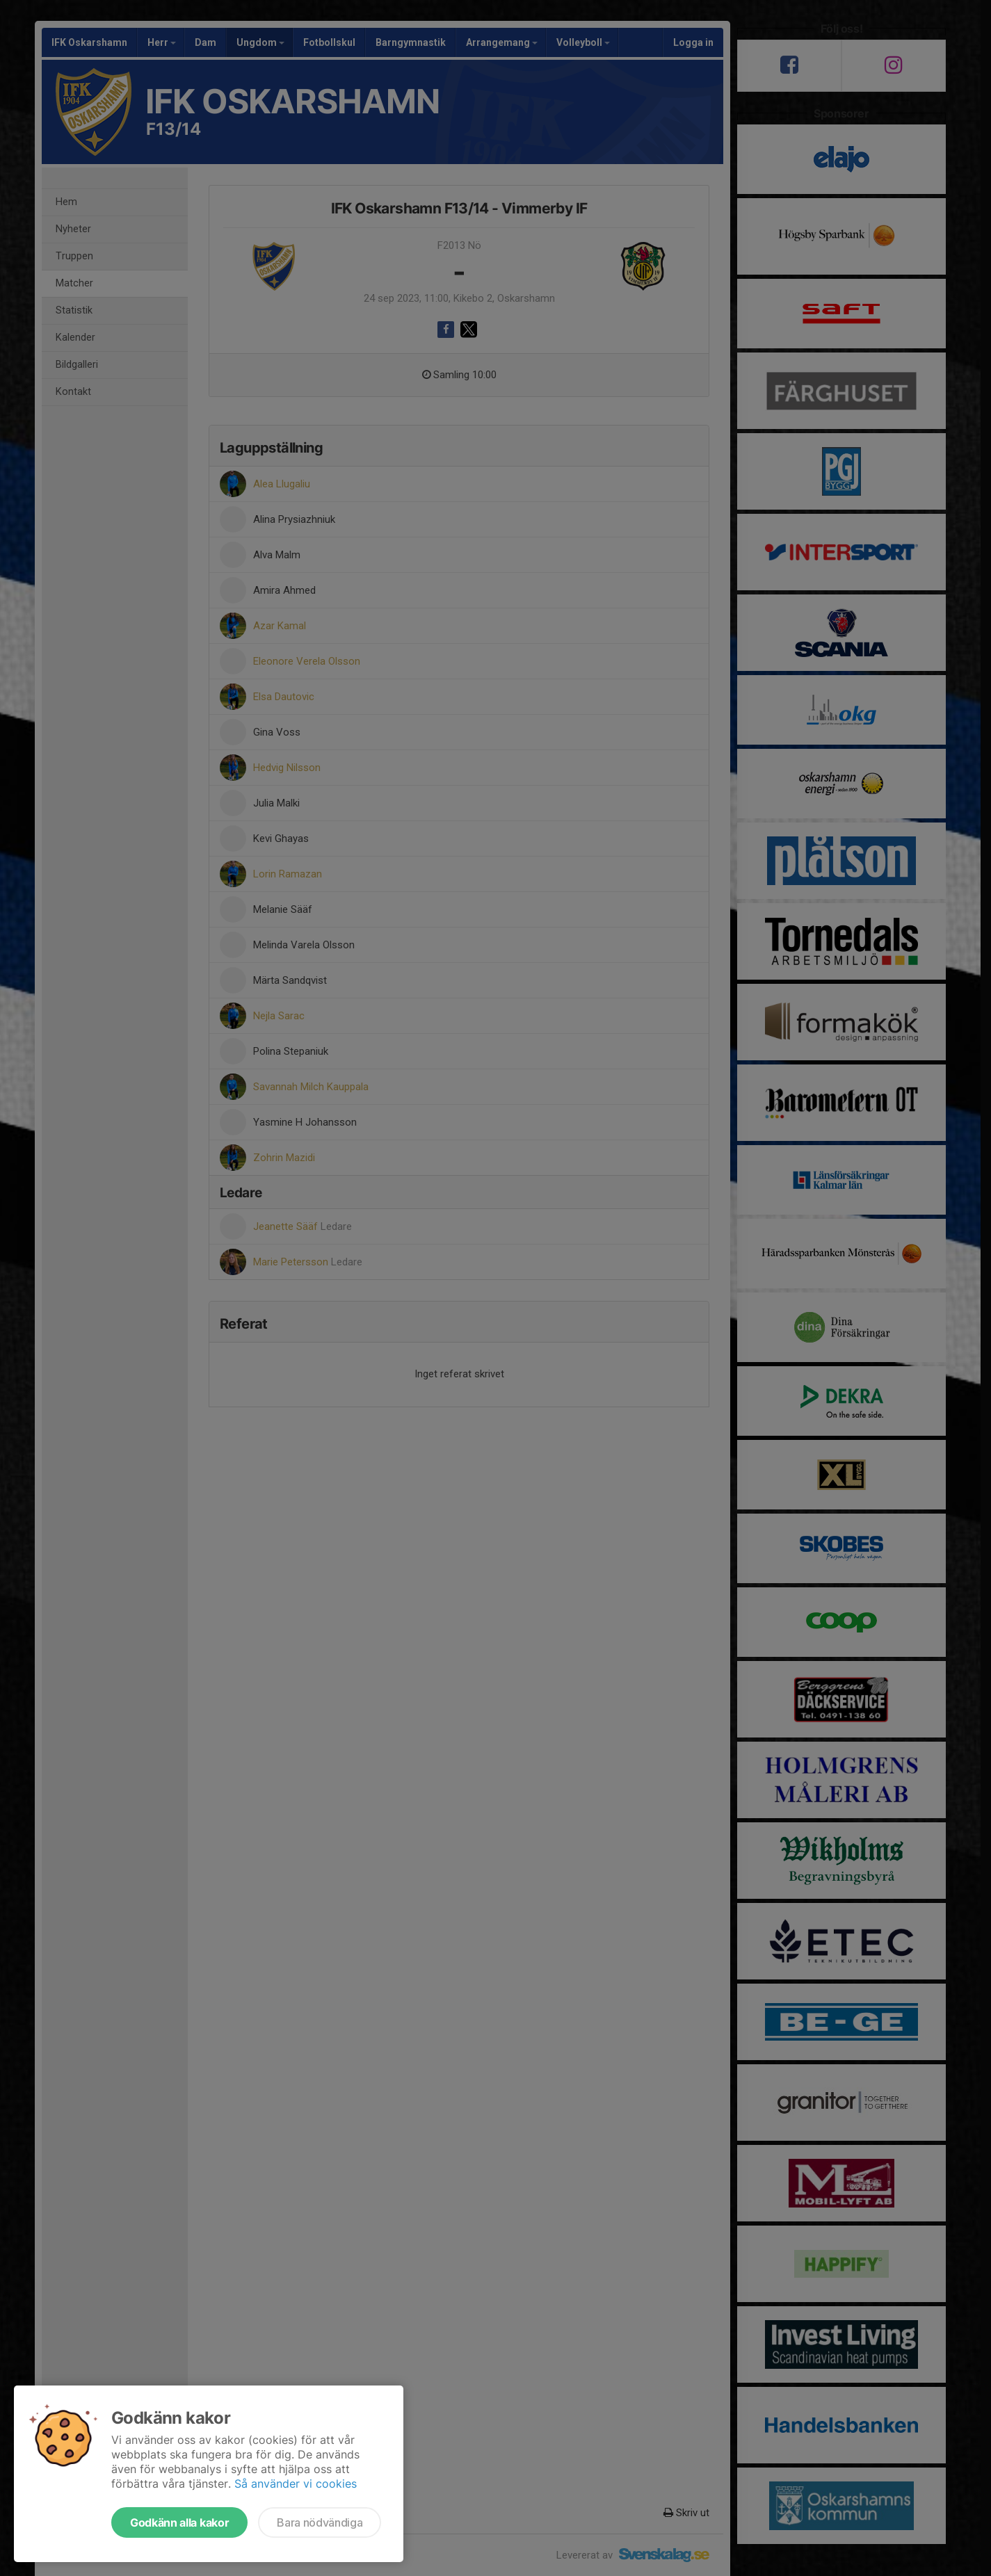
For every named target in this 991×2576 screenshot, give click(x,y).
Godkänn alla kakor (179, 2522)
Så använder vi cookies (295, 2483)
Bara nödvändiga (319, 2522)
